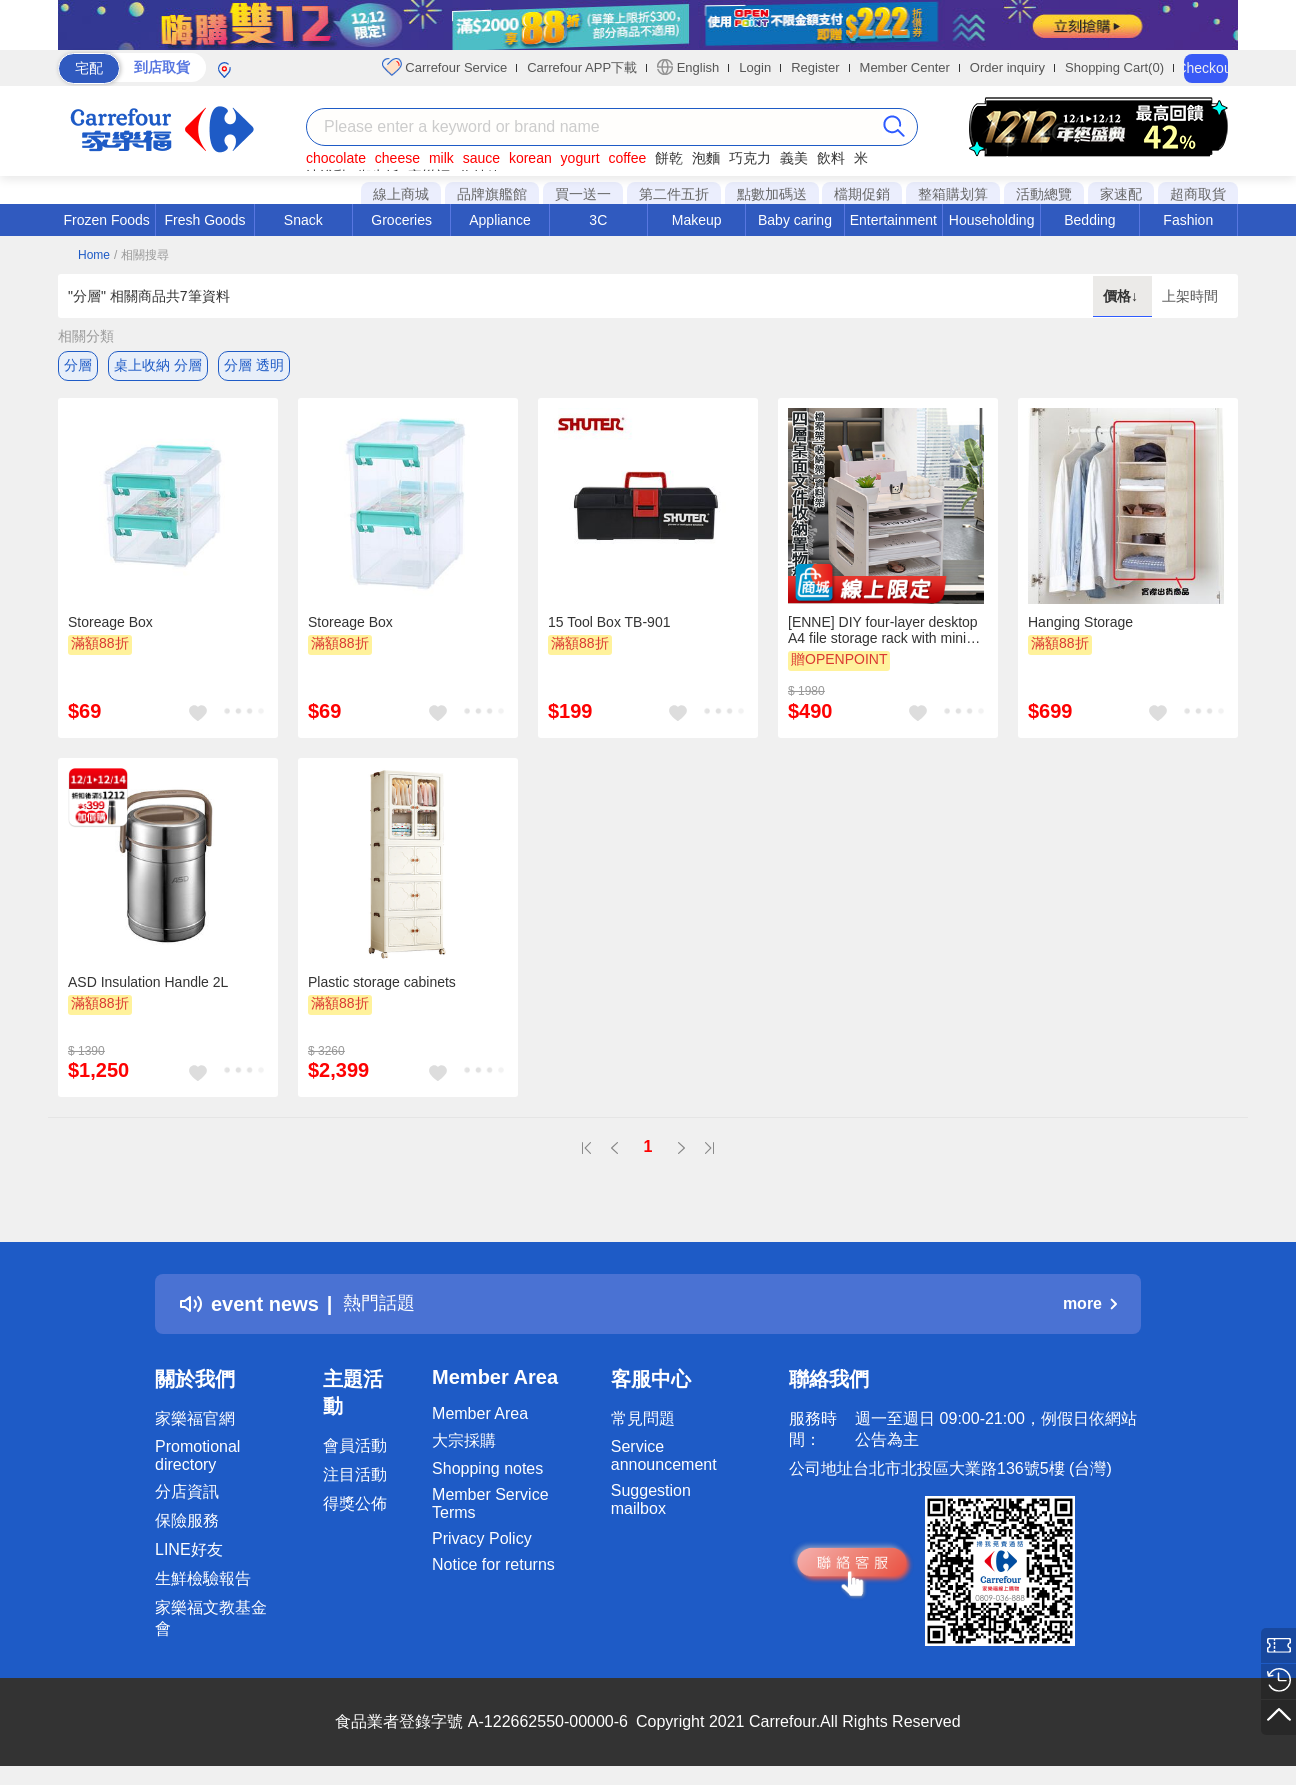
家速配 (1121, 194)
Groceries (401, 220)
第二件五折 (674, 194)
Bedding (1089, 220)
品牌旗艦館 (492, 194)
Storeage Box (110, 625)
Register (815, 67)
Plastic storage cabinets (382, 985)
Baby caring (795, 220)
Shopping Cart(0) (1114, 67)
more (1090, 1306)
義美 (794, 158)
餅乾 (669, 158)
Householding (992, 220)
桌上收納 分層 (158, 365)
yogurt (580, 158)
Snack (303, 220)
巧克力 (750, 158)
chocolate (336, 158)
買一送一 (583, 194)
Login (755, 67)
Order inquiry (1007, 67)
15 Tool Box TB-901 (609, 625)
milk (441, 158)
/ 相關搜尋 (141, 255)
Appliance (500, 220)
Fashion (1188, 220)
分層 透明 (254, 365)
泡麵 (706, 158)
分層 (78, 365)
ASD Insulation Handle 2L (148, 985)
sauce (481, 158)
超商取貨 (1198, 194)
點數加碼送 (772, 194)
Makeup (697, 220)
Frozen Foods (106, 220)
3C (598, 220)
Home (94, 255)
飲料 (831, 158)
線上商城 (401, 194)
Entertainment (893, 220)
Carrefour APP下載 (582, 67)
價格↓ (1122, 296)
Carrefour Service (444, 67)
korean (530, 158)
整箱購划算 (953, 194)
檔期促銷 (862, 194)
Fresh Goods (205, 220)
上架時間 (1190, 296)
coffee (627, 158)
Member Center (905, 67)
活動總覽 (1044, 194)
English (688, 67)
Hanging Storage (1080, 625)
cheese (397, 158)
